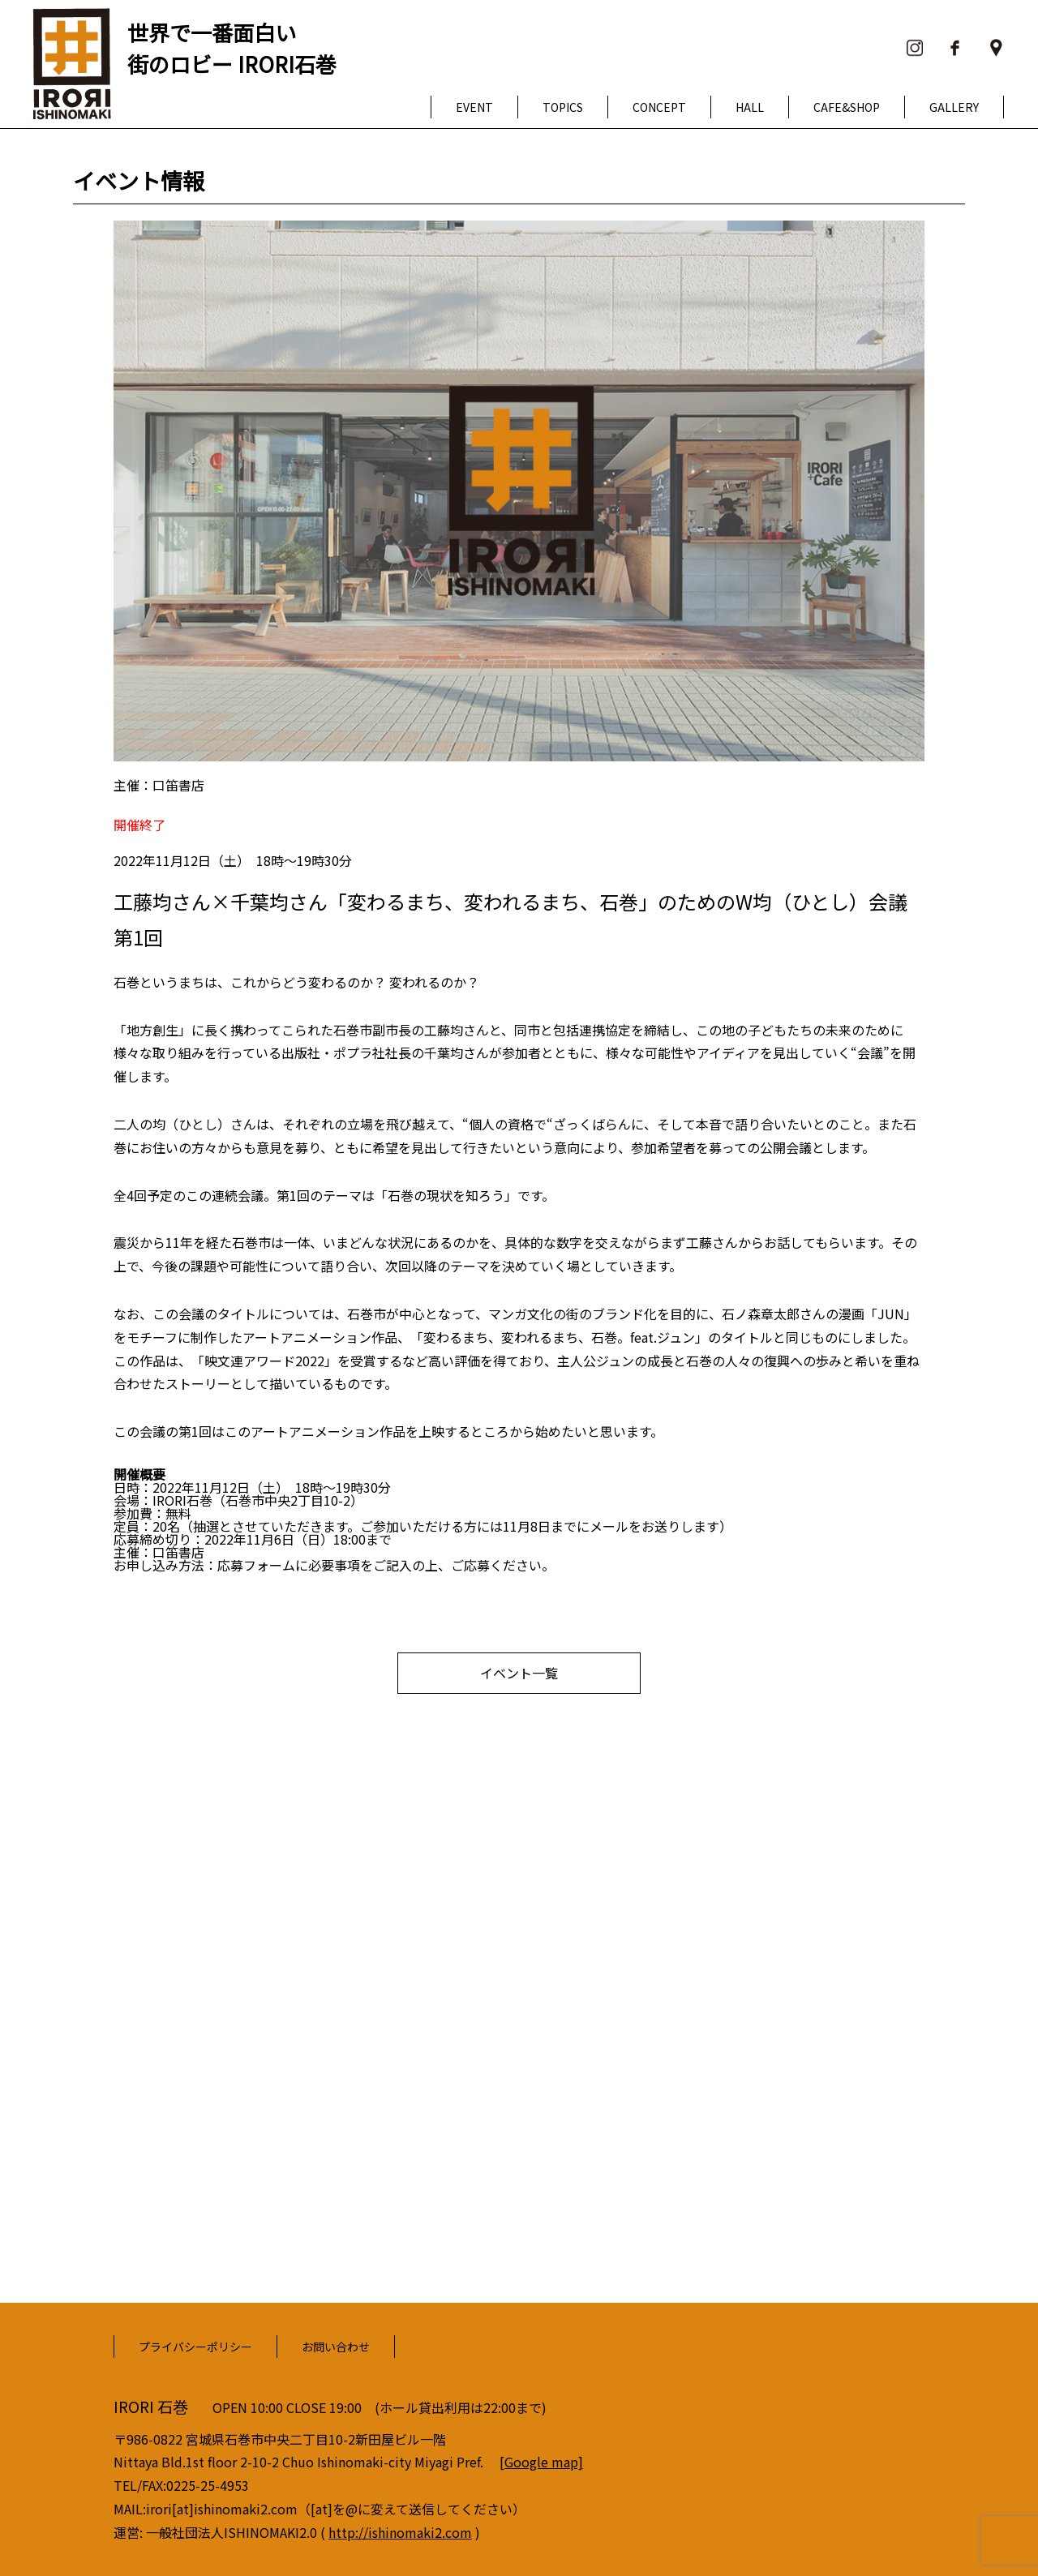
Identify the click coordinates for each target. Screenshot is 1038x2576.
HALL (750, 107)
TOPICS (563, 107)
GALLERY (954, 107)
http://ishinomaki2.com (400, 2532)
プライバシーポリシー (195, 2346)
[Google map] (541, 2461)
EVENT (474, 107)
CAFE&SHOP (846, 107)
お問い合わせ (336, 2346)
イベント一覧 (519, 1672)
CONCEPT (659, 107)
